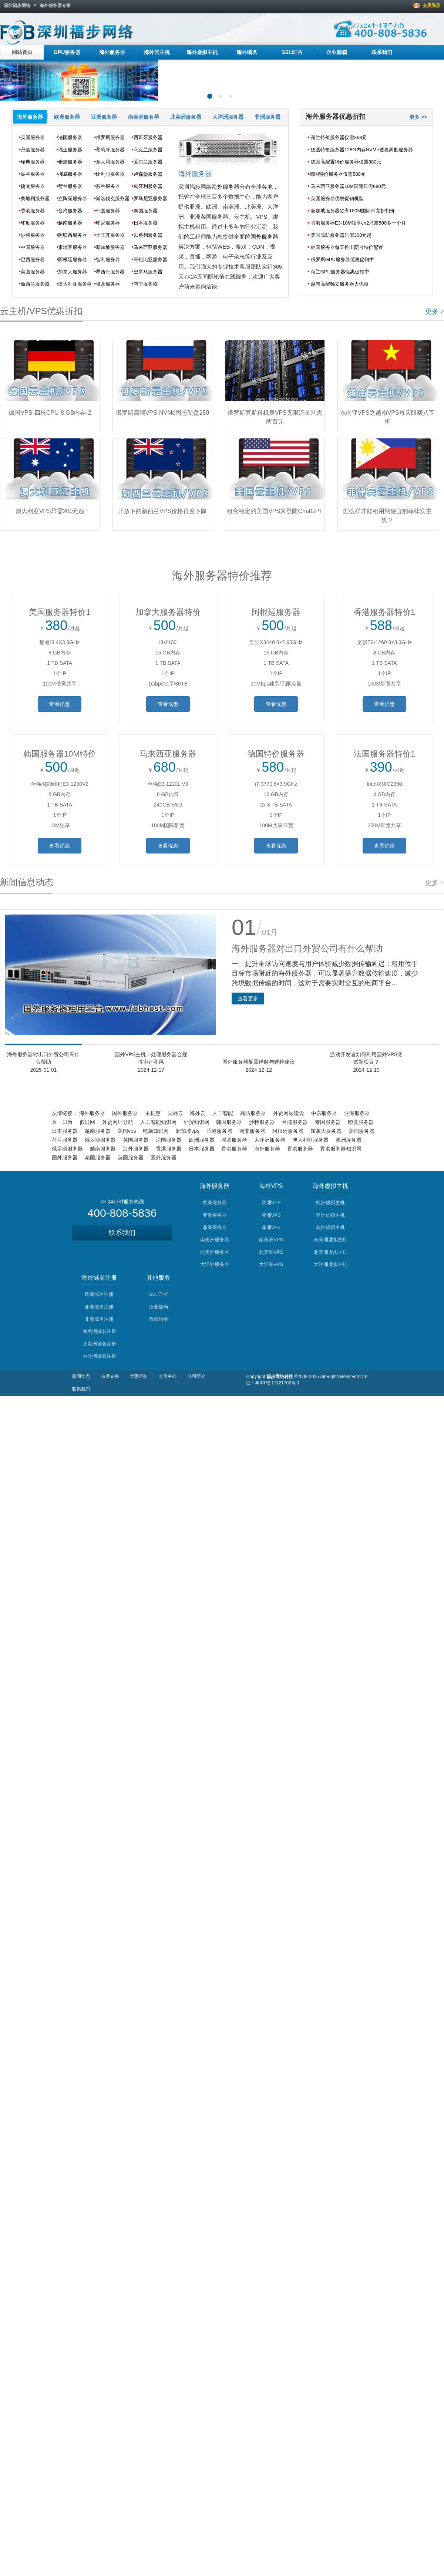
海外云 (197, 1113)
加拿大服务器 (72, 272)
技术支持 (110, 1376)
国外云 (175, 1113)
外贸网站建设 (288, 1113)
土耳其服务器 (110, 235)
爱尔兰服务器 (148, 162)
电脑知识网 (156, 1131)
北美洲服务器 (185, 117)
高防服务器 (253, 1113)
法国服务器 (70, 137)
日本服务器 (146, 223)
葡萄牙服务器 (110, 149)
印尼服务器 (108, 223)
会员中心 (167, 1376)
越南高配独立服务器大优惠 (340, 284)
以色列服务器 (148, 235)
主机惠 (153, 1113)
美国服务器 (33, 272)
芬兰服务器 (108, 186)
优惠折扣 (139, 1376)
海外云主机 (157, 52)
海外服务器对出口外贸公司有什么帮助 (307, 948)
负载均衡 (158, 1319)
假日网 (87, 1122)
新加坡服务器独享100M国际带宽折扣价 (353, 210)
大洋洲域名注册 (99, 1356)
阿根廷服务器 (72, 259)
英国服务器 (33, 137)
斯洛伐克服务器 (113, 198)
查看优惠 (59, 704)
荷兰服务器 (70, 186)
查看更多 (248, 998)
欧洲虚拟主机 (330, 1202)
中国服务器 (33, 247)
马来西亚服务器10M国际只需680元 (348, 186)
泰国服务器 (146, 210)
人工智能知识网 (158, 1122)
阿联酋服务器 (72, 235)
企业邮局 (158, 1307)
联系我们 (381, 52)
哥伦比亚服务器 (150, 259)
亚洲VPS (271, 1215)
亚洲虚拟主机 (330, 1215)
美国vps (127, 1131)
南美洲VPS (271, 1239)
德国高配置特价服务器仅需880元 (346, 162)
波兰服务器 (33, 174)
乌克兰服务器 (148, 149)
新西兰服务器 (35, 284)
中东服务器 (324, 1113)
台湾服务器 (70, 210)
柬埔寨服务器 (72, 247)
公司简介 (196, 1376)
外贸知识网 (196, 1122)
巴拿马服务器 (148, 272)
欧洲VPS (271, 1202)
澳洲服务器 (348, 1140)
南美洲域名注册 (99, 1331)
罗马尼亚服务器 (150, 198)
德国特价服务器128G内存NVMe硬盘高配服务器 (362, 149)
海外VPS (271, 1186)
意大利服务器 (110, 162)
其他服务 (158, 1277)
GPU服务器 (67, 52)
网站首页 (22, 52)
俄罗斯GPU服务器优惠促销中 (342, 259)
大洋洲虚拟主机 (330, 1264)
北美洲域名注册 (99, 1344)
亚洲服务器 (104, 117)
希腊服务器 (70, 162)
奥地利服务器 (35, 198)
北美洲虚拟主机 (330, 1252)
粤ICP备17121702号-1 (277, 1382)
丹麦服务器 (33, 149)
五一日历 (62, 1122)
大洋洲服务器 (227, 117)
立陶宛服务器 (72, 198)
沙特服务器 (33, 235)
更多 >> (418, 117)
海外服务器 (112, 52)
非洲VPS (271, 1227)
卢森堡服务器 (148, 174)
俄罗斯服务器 (110, 137)
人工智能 (222, 1113)
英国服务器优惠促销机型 (337, 198)
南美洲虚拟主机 (330, 1239)
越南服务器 (70, 223)
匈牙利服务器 (148, 186)
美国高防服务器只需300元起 (341, 235)
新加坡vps (187, 1131)
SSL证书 (292, 52)
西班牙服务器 (148, 137)
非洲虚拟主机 (330, 1227)
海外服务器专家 (55, 5)
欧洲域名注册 (99, 1294)
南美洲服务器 (143, 117)
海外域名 (246, 52)
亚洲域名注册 (99, 1307)
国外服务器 (264, 236)
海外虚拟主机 (202, 52)
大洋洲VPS (271, 1264)
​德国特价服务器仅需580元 (337, 174)
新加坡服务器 (110, 247)
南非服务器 (146, 284)
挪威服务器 (70, 174)
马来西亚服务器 (150, 247)
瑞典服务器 (33, 162)
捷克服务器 (33, 186)
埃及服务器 (108, 284)
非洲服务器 (267, 117)
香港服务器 (33, 210)
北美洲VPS (271, 1252)
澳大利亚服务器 (75, 284)
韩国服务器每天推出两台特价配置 (347, 247)
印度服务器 (33, 223)
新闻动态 (81, 1376)
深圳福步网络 (17, 5)
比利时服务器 (110, 174)
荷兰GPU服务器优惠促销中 (340, 272)
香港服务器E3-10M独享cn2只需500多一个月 (358, 223)
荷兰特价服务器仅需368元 (339, 137)
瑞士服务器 (70, 149)
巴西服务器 (33, 259)
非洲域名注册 (99, 1319)
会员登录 (431, 5)
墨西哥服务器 (110, 272)
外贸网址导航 (117, 1122)
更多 (434, 311)
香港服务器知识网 (340, 1149)
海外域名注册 (99, 1277)
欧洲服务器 (67, 117)
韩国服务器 (108, 210)
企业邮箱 (336, 52)
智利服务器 (108, 259)
